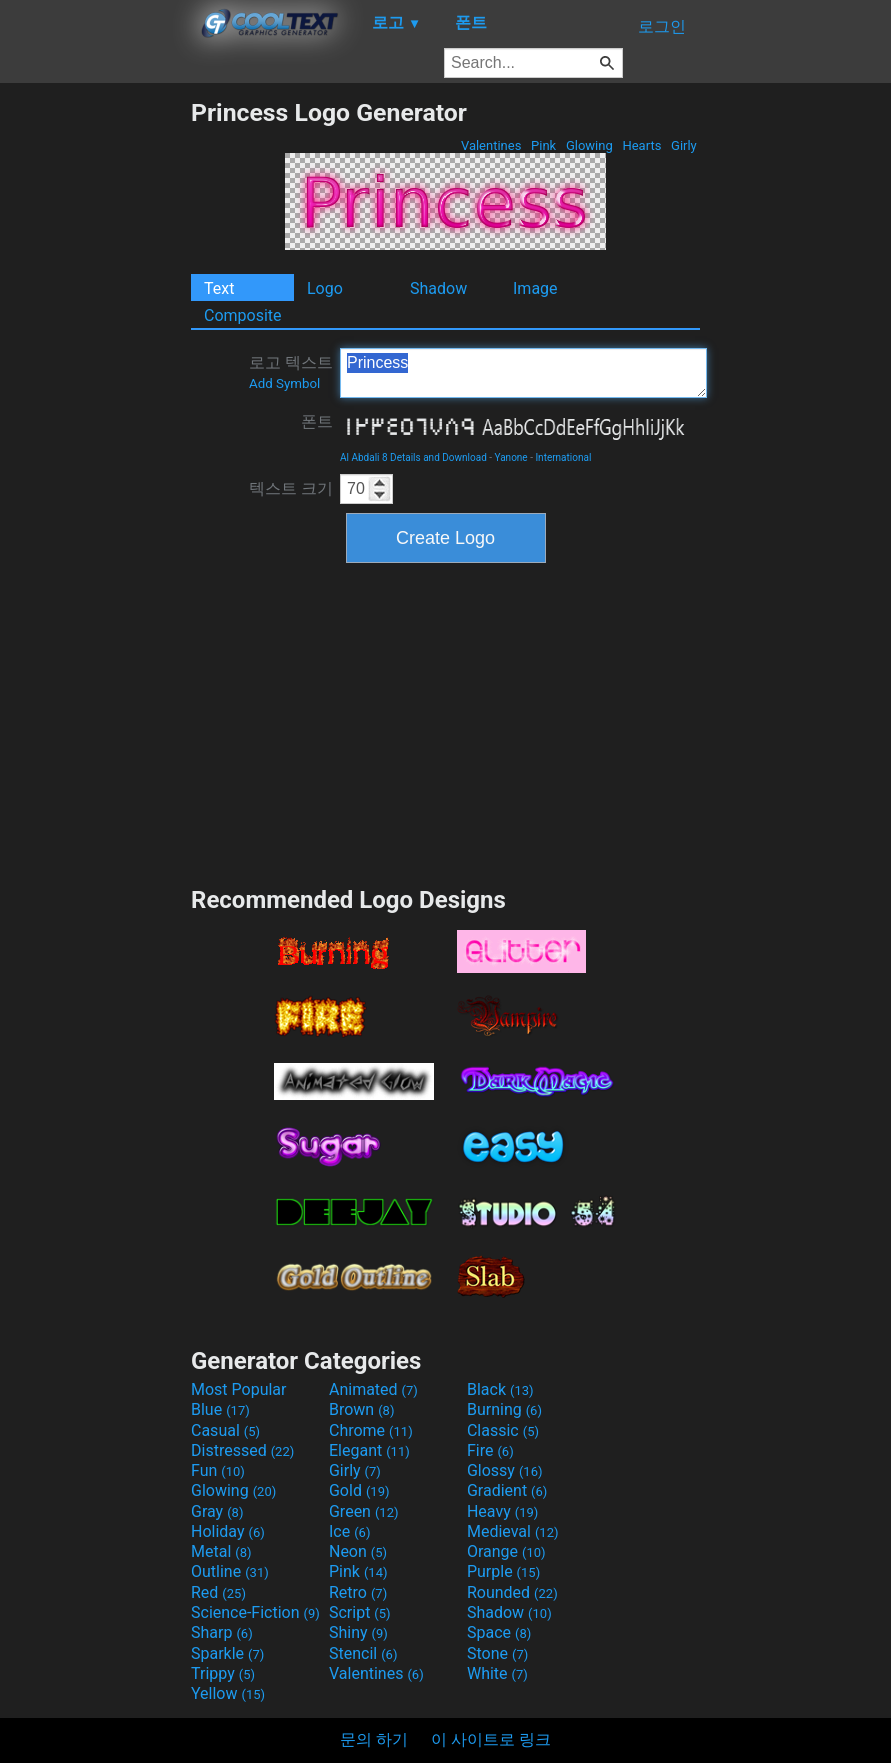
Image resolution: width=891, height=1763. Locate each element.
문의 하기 (374, 1739)
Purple (503, 1571)
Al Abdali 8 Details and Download (413, 457)
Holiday (228, 1531)
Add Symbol (284, 383)
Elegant (369, 1450)
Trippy (223, 1673)
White (497, 1673)
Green (364, 1511)
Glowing (589, 145)
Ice (349, 1531)
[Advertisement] (95, 398)
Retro (358, 1592)
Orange (506, 1551)
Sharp (222, 1632)
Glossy (505, 1470)
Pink (544, 145)
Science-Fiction (255, 1612)
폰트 (317, 421)
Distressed (242, 1450)
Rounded (512, 1592)
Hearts (641, 145)
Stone (497, 1653)
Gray (217, 1511)
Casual (225, 1430)
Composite (243, 315)
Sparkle (227, 1653)
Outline (230, 1571)
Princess (523, 373)
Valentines (491, 145)
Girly (684, 145)
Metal (221, 1551)
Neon (358, 1551)
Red (218, 1592)
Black (500, 1389)
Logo (325, 288)
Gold (359, 1490)
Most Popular (239, 1389)
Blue (220, 1409)
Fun (218, 1470)
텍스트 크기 (291, 488)
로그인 (662, 26)
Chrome (371, 1430)
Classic (503, 1430)
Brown (361, 1409)
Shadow (438, 288)
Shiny (358, 1632)
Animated (373, 1389)
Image (535, 288)
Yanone (511, 457)
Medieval (513, 1531)
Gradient (507, 1490)
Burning (504, 1409)
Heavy (502, 1511)
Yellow (228, 1693)
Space (499, 1632)
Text (219, 288)
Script (360, 1612)
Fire (490, 1450)
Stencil (363, 1653)
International (563, 457)
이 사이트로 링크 (491, 1739)
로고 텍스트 (291, 372)
